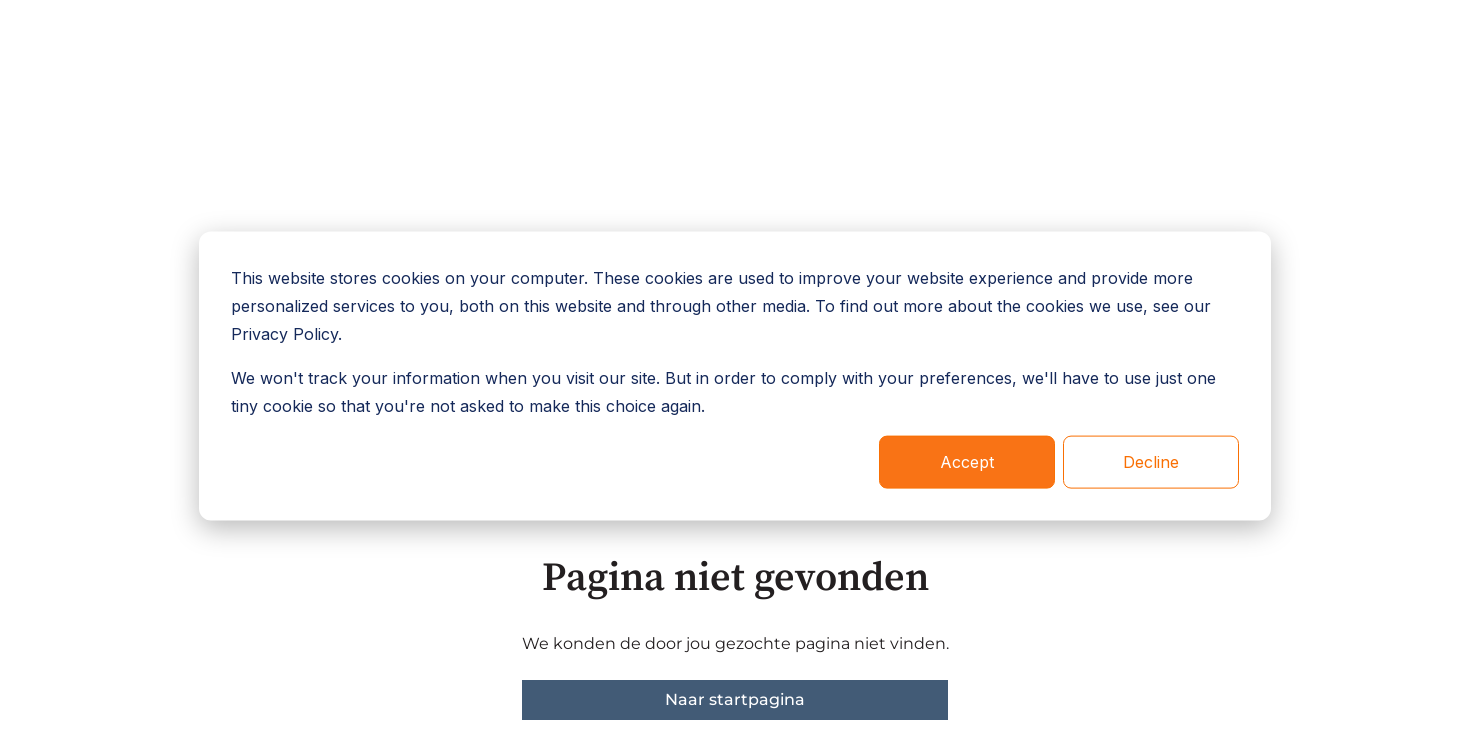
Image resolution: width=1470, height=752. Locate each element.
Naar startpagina (735, 699)
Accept (967, 462)
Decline (1151, 462)
